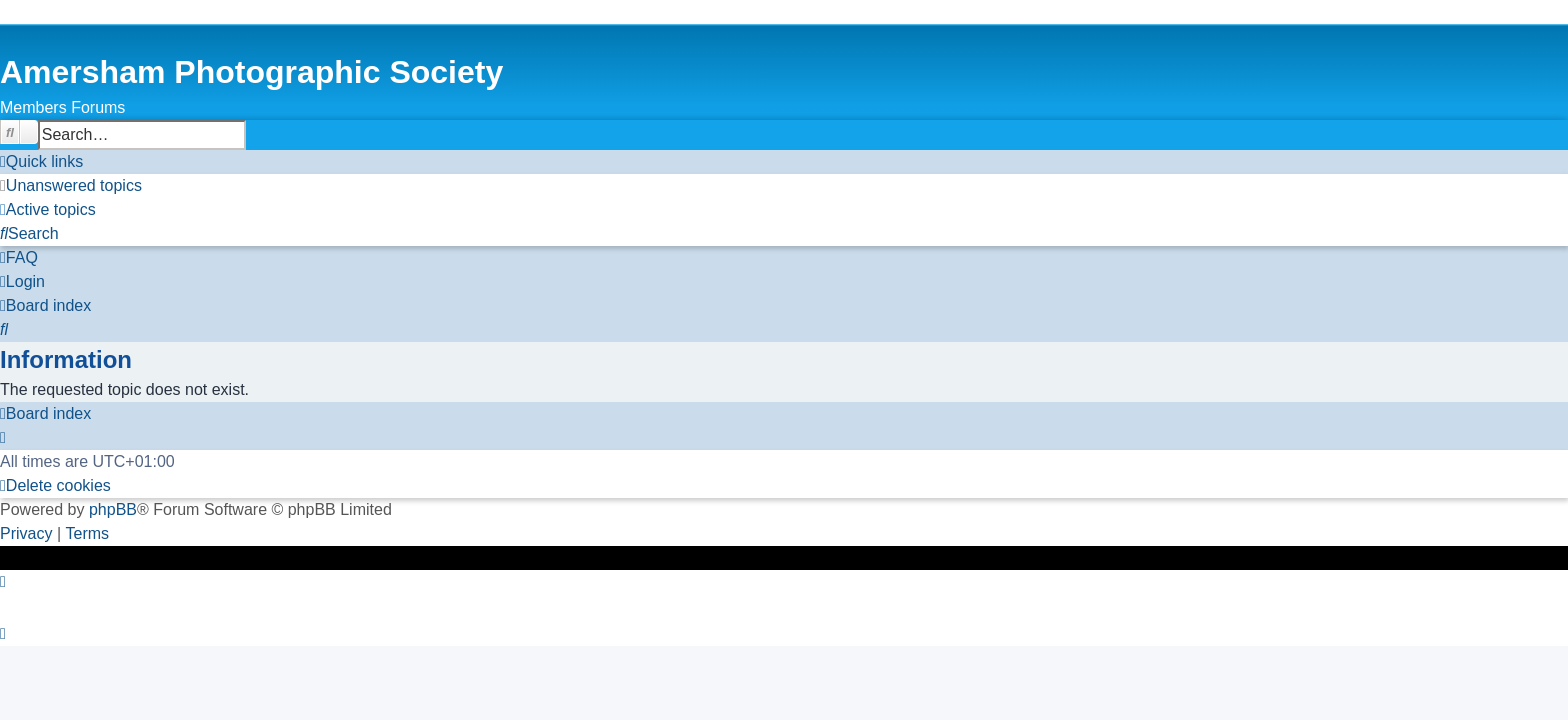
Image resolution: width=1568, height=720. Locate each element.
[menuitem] (71, 186)
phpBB (113, 509)
